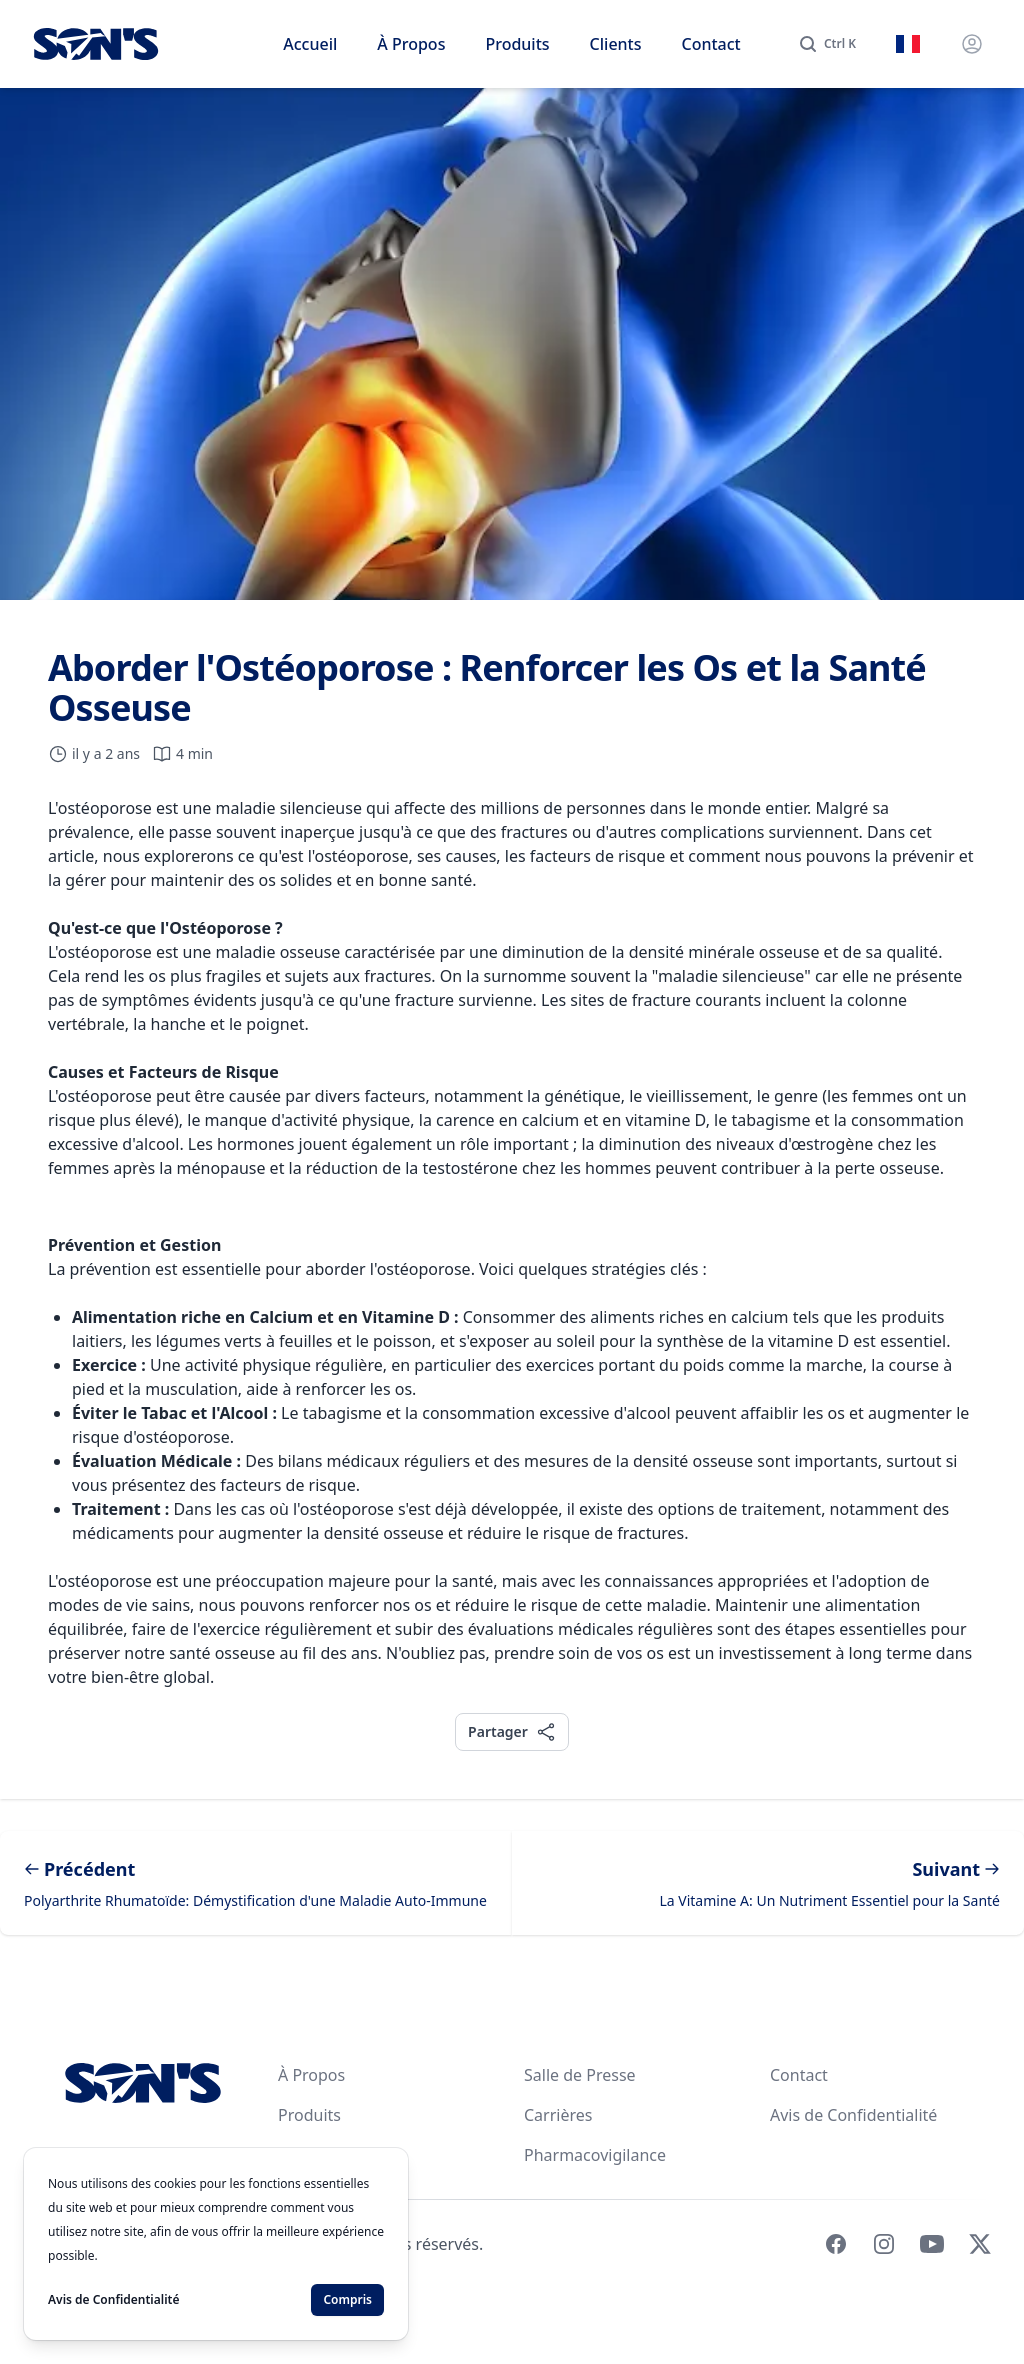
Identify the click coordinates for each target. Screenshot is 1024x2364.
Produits (517, 44)
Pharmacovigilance (595, 2155)
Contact (711, 44)
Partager (511, 1731)
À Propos (411, 44)
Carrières (558, 2115)
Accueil (310, 44)
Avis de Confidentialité (853, 2115)
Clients (616, 44)
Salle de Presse (580, 2075)
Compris (347, 2299)
